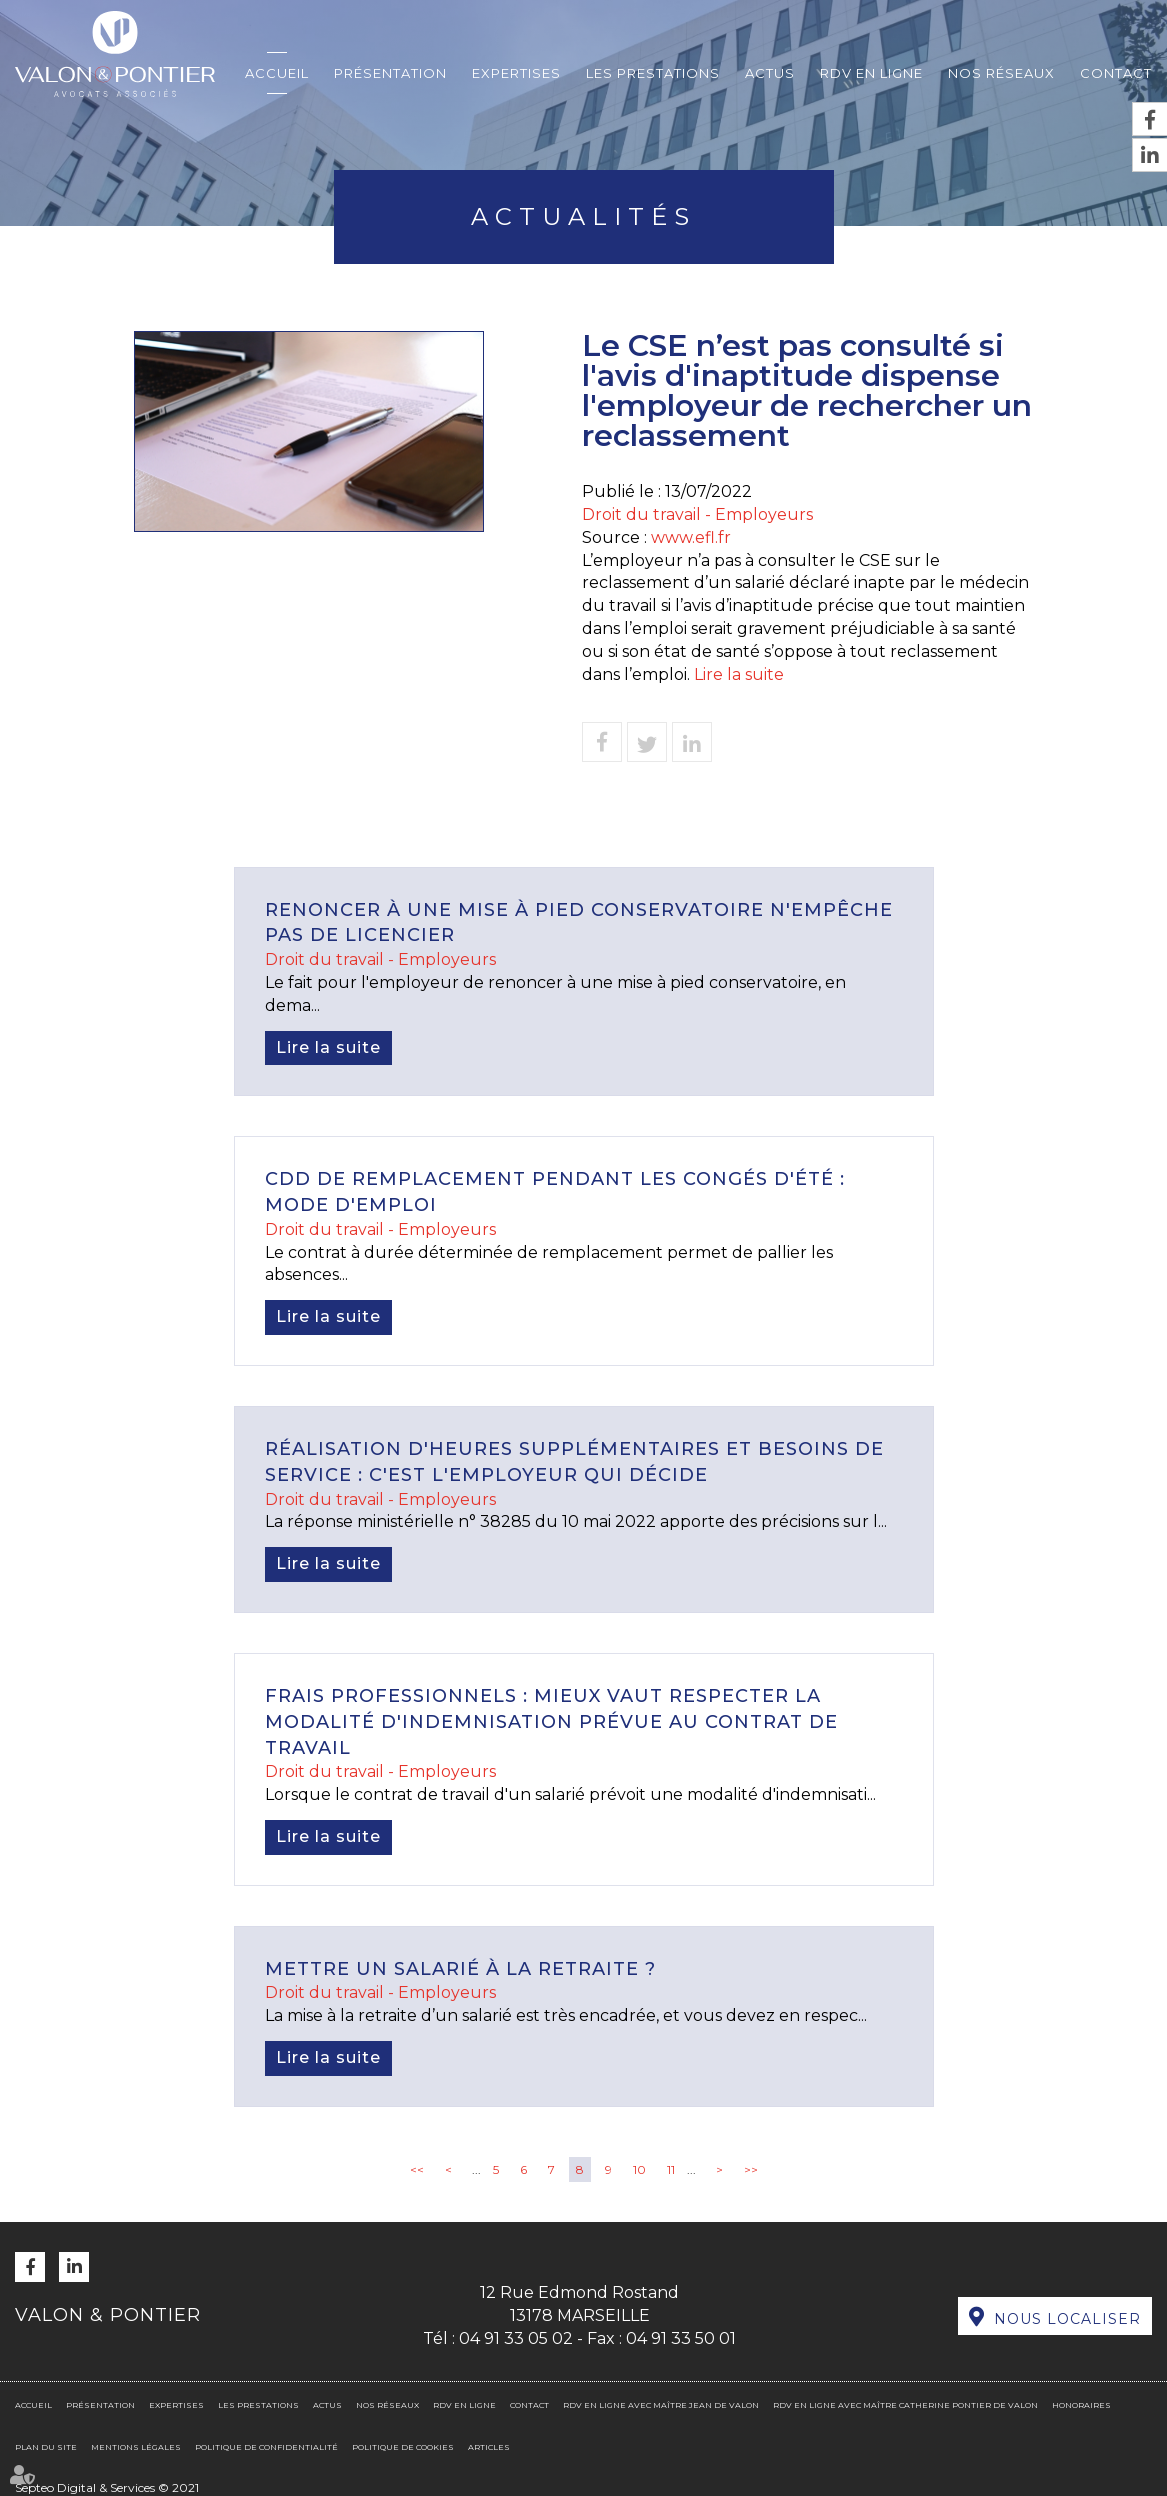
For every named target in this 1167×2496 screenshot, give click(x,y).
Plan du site (46, 2447)
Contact (1116, 73)
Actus (770, 73)
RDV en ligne (871, 73)
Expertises (516, 73)
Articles (489, 2447)
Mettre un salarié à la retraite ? (460, 1969)
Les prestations (653, 73)
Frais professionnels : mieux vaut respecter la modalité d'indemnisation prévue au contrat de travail (551, 1721)
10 (639, 2169)
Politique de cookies (403, 2447)
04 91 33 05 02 (516, 2338)
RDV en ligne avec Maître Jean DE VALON (661, 2405)
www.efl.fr (691, 537)
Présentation (390, 73)
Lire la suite (739, 674)
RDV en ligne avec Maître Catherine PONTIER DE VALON (905, 2405)
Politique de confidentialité (266, 2447)
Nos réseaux (1001, 73)
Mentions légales (136, 2447)
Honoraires (1081, 2405)
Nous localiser (1067, 2319)
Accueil (277, 73)
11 (671, 2169)
